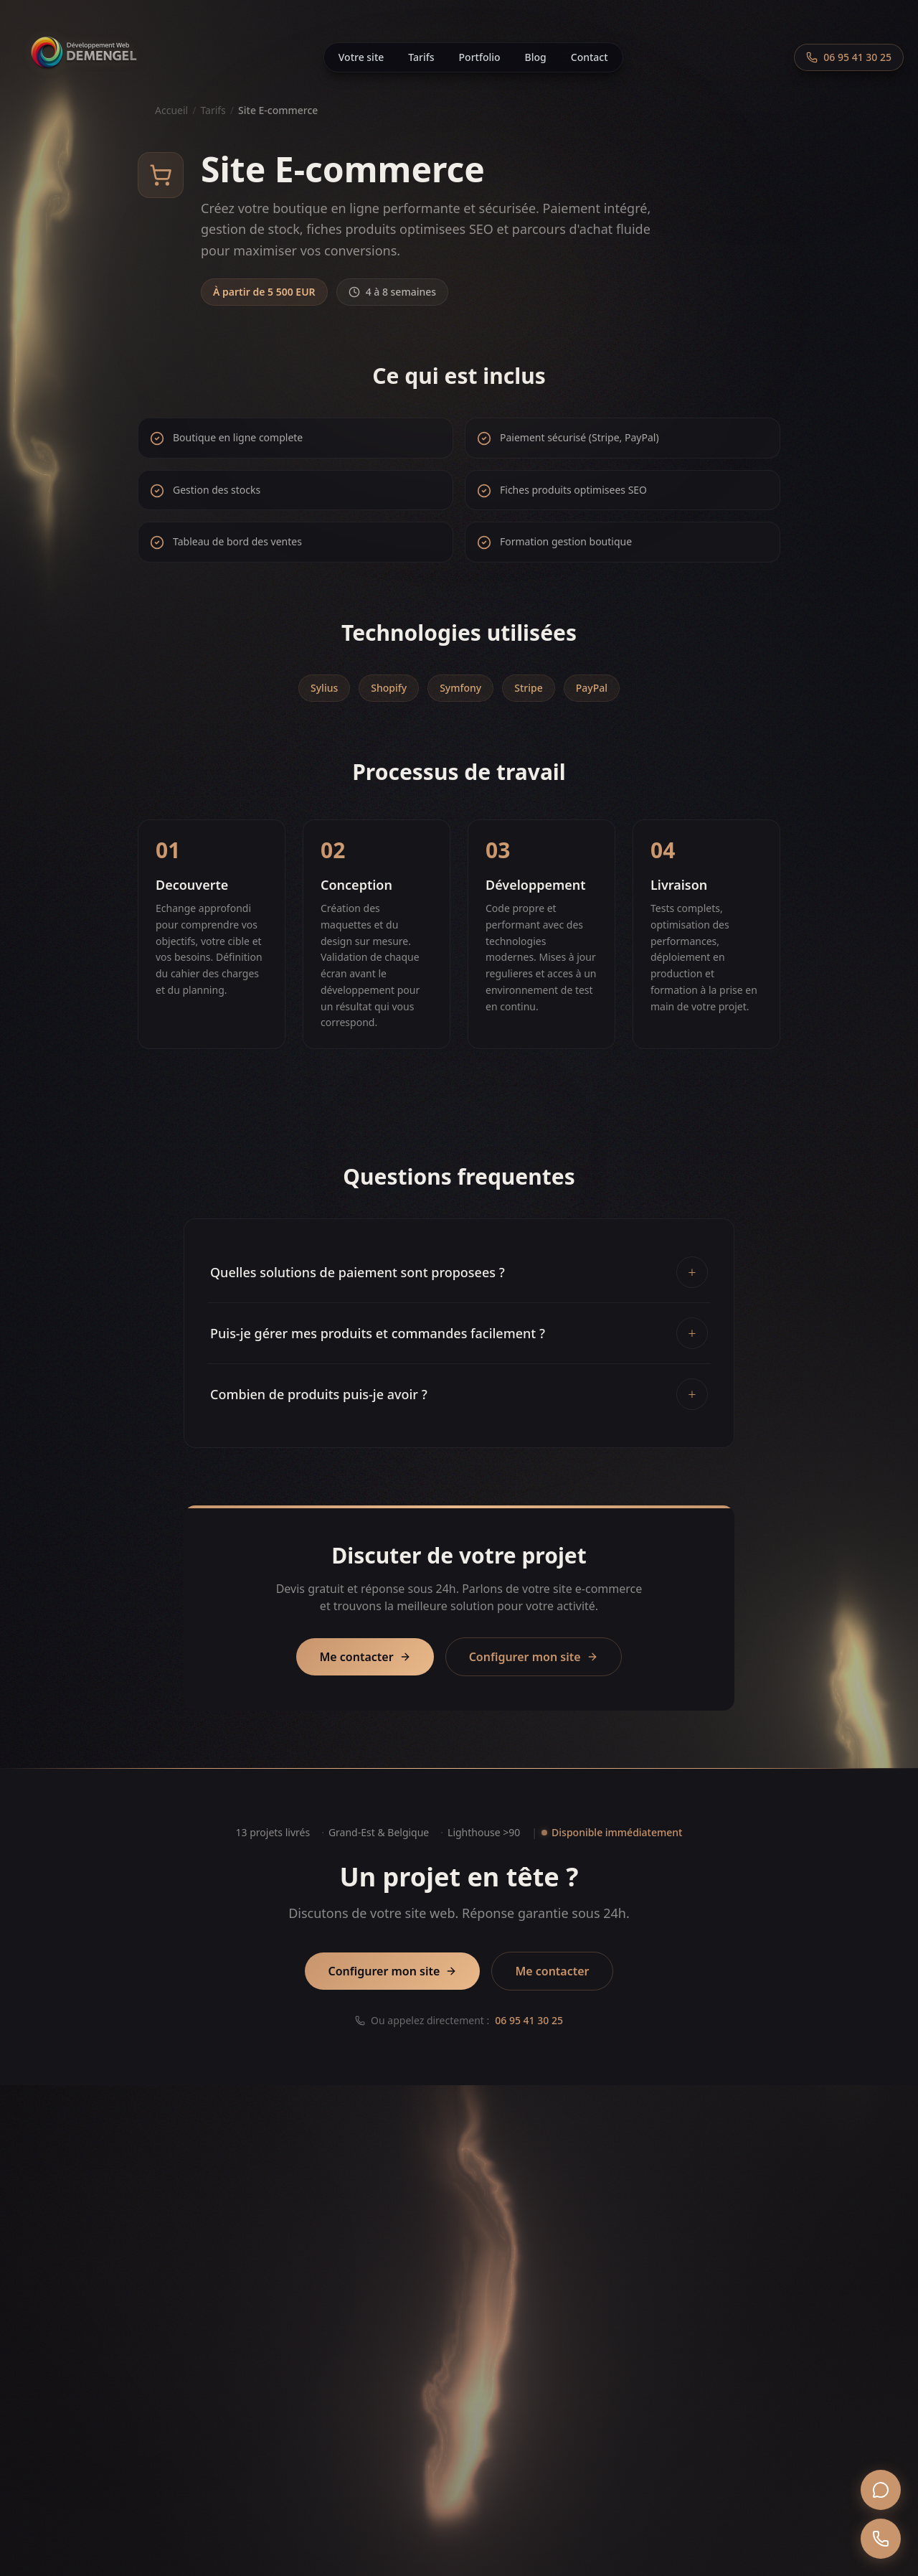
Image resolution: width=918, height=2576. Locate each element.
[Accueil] (83, 57)
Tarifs (421, 57)
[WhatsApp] (881, 2490)
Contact (589, 57)
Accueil (171, 110)
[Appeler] (881, 2539)
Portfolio (480, 57)
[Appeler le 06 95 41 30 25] (849, 57)
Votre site (361, 57)
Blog (535, 57)
